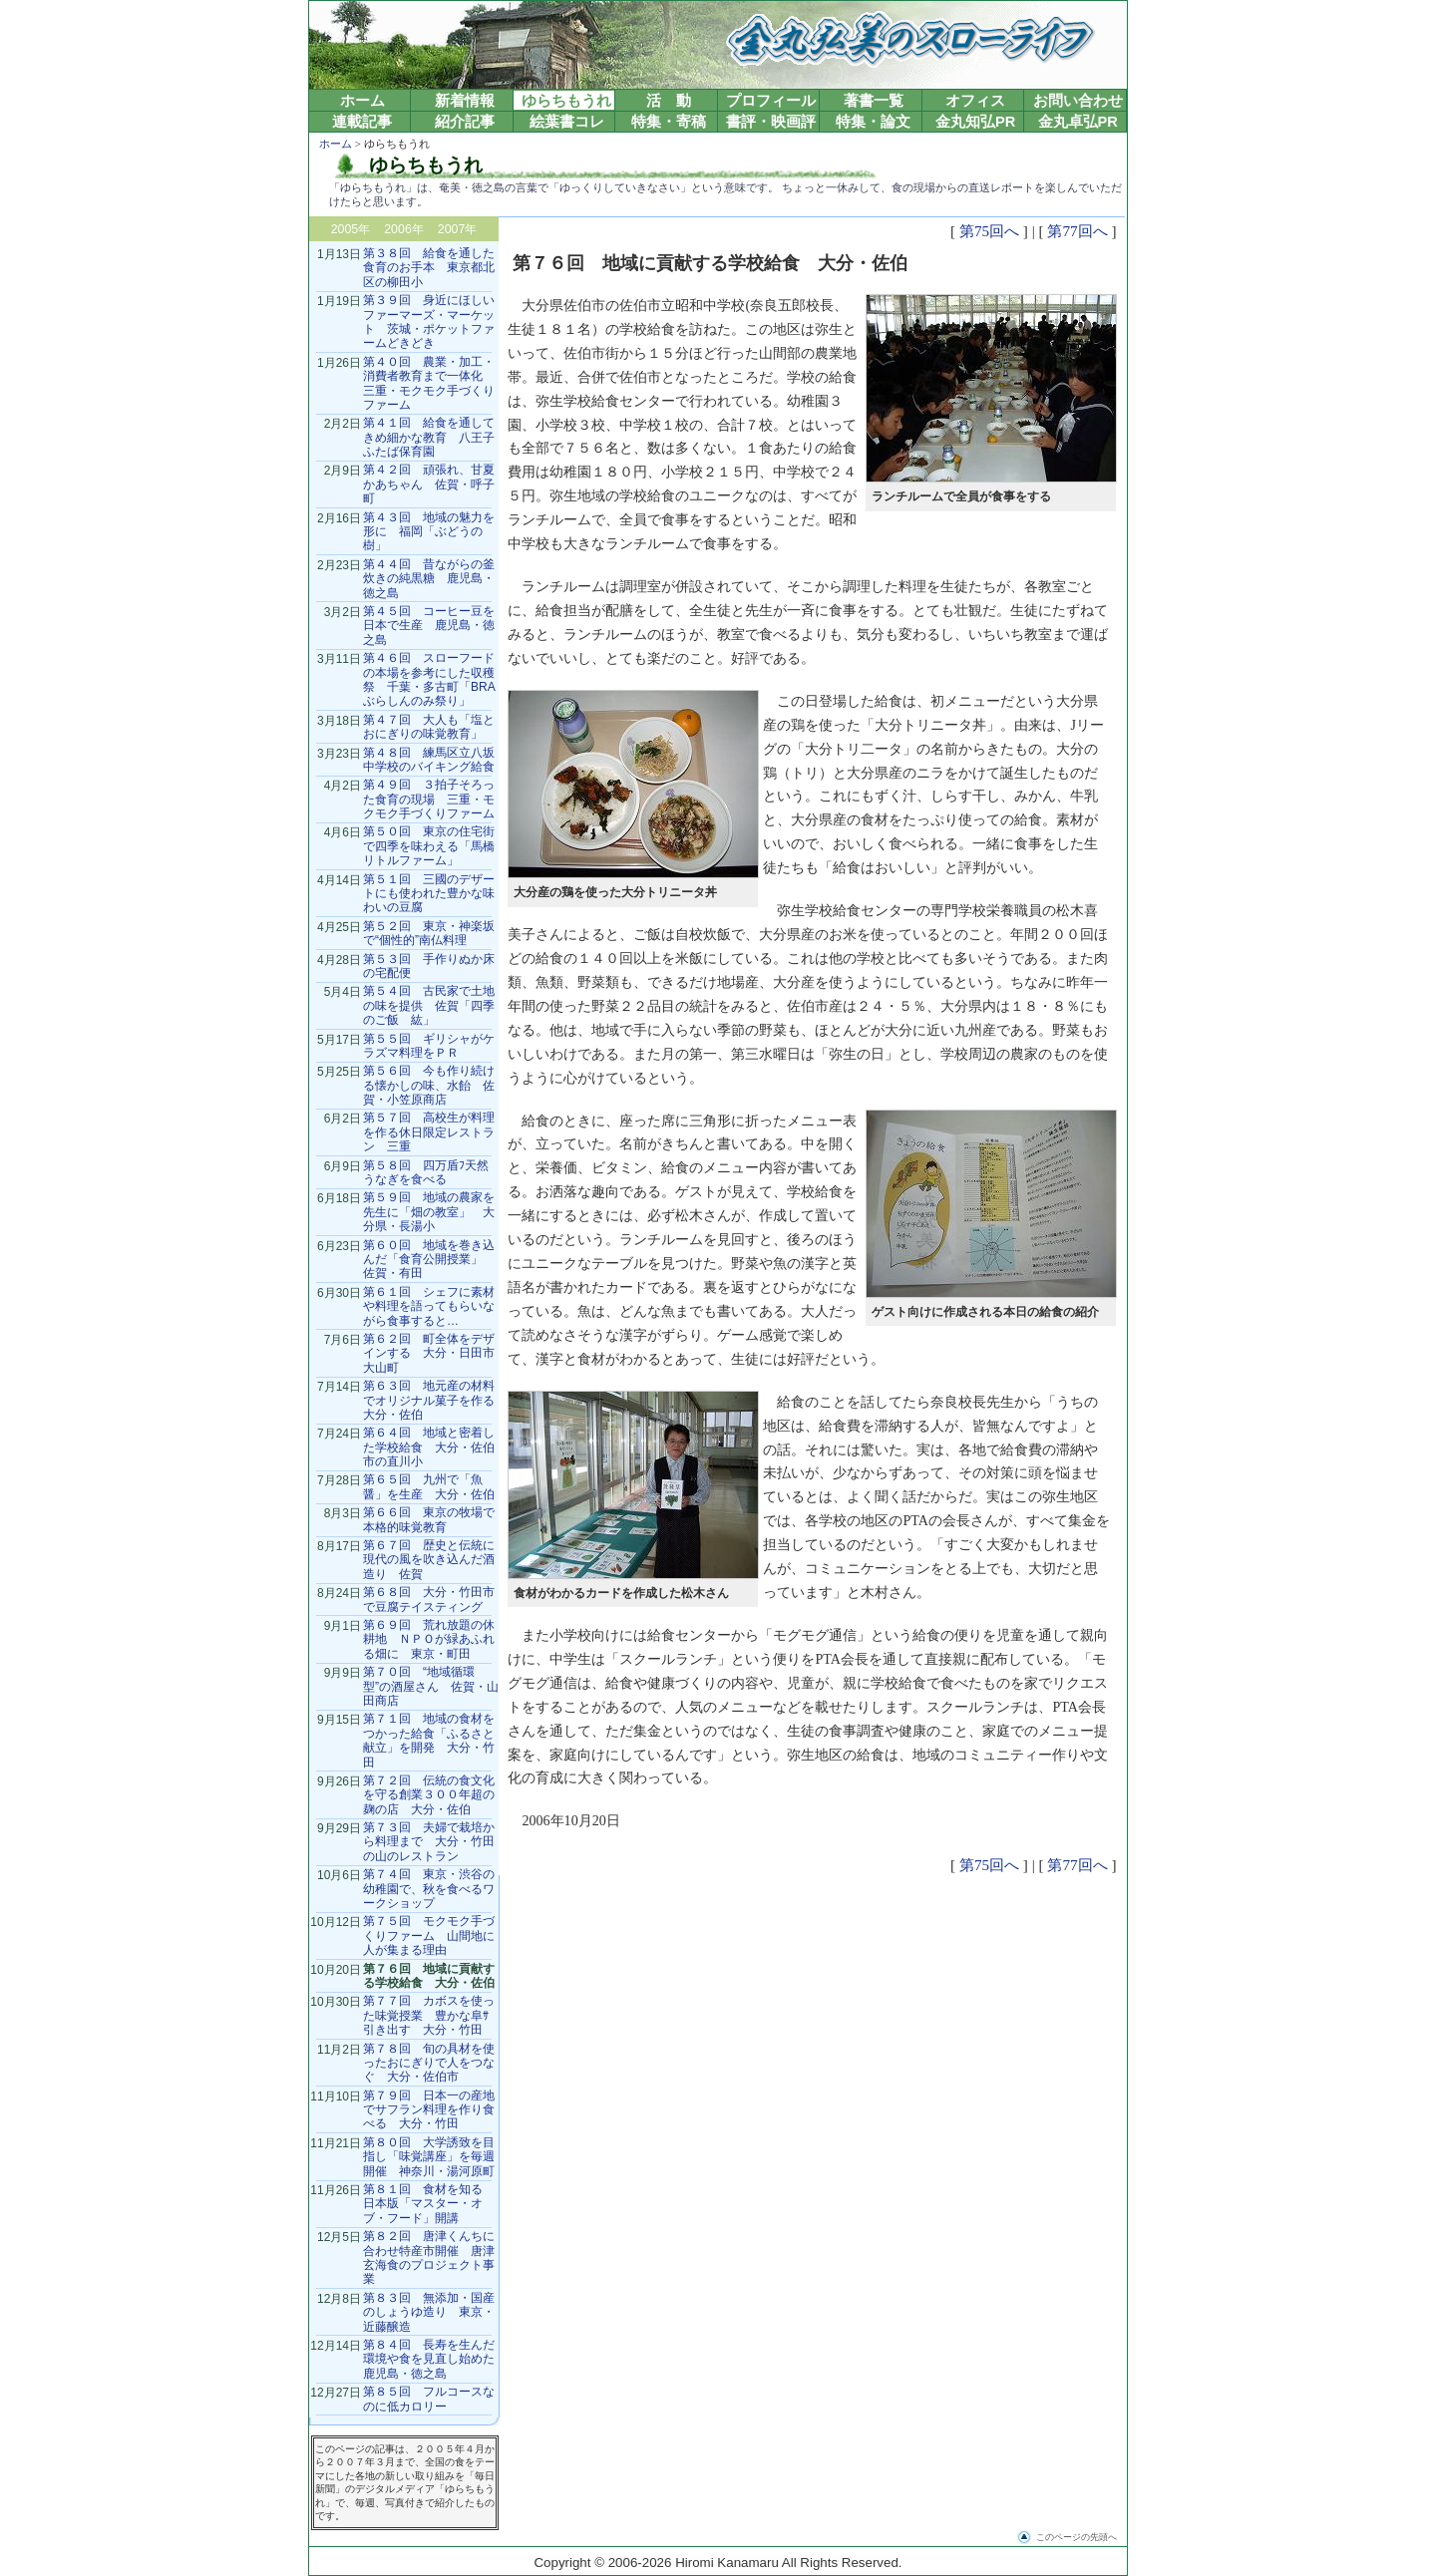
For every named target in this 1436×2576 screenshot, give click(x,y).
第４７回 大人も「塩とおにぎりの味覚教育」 (429, 727)
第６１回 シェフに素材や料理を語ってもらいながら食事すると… (429, 1306)
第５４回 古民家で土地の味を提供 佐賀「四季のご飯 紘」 (429, 1005)
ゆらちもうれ (566, 101)
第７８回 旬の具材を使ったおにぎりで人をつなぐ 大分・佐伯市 (429, 2063)
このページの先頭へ (1076, 2537)
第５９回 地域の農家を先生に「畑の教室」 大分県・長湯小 (429, 1211)
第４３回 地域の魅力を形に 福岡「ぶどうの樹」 (429, 531)
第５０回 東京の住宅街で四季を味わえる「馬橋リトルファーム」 (429, 845)
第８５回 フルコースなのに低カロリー (429, 2399)
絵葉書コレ (567, 122)
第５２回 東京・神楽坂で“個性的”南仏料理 (429, 933)
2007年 (458, 229)
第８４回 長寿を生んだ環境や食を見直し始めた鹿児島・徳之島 (429, 2359)
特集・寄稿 (668, 122)
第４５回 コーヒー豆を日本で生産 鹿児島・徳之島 (429, 625)
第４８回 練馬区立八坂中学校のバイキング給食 (429, 760)
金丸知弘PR (975, 122)
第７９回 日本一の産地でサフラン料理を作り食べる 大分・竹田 (429, 2110)
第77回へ (1077, 230)
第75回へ (989, 230)
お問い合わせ (1078, 101)
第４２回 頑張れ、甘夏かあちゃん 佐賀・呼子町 (429, 484)
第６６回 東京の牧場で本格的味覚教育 (429, 1519)
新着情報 (465, 101)
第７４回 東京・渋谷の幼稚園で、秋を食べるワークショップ (429, 1888)
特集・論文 (873, 122)
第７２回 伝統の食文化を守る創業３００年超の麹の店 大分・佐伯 (429, 1794)
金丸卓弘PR (1078, 122)
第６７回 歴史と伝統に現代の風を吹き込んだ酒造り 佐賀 (429, 1559)
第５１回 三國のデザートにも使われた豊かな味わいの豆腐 (429, 893)
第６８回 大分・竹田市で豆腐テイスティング (429, 1599)
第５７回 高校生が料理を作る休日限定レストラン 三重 (429, 1132)
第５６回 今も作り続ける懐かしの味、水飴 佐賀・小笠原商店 (429, 1085)
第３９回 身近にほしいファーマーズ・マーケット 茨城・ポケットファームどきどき (429, 321)
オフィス (975, 101)
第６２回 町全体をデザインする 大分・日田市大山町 (429, 1353)
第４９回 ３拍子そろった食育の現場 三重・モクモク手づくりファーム (429, 799)
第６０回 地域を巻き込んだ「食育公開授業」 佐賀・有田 (429, 1259)
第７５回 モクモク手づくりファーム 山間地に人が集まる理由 (429, 1935)
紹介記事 (465, 122)
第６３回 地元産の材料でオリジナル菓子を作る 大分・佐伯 (435, 1400)
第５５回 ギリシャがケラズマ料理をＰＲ (429, 1046)
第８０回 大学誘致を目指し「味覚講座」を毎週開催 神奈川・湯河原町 (429, 2156)
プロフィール (771, 101)
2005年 (351, 229)
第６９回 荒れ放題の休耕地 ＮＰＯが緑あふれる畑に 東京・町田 (429, 1639)
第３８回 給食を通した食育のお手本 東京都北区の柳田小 (429, 267)
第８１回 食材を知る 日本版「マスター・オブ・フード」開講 (429, 2203)
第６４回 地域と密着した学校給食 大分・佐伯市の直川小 (429, 1447)
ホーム (362, 101)
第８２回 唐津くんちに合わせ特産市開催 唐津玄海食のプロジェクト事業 (429, 2257)
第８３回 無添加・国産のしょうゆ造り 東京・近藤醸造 (429, 2312)
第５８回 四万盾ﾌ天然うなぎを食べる (426, 1172)
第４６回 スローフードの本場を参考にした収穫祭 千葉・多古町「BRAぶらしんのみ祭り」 (429, 679)
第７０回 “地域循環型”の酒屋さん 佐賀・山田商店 (431, 1686)
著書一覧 (873, 101)
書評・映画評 (771, 122)
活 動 (668, 101)
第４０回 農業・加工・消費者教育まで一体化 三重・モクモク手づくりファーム (429, 383)
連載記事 (362, 122)
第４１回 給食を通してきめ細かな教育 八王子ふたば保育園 (429, 437)
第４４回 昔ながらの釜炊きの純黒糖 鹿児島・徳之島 (429, 578)
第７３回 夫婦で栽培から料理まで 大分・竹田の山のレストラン (429, 1841)
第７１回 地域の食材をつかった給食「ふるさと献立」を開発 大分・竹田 (429, 1740)
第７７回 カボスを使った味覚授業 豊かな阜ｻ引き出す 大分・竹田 (429, 2015)
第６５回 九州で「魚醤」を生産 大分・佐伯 (429, 1486)
